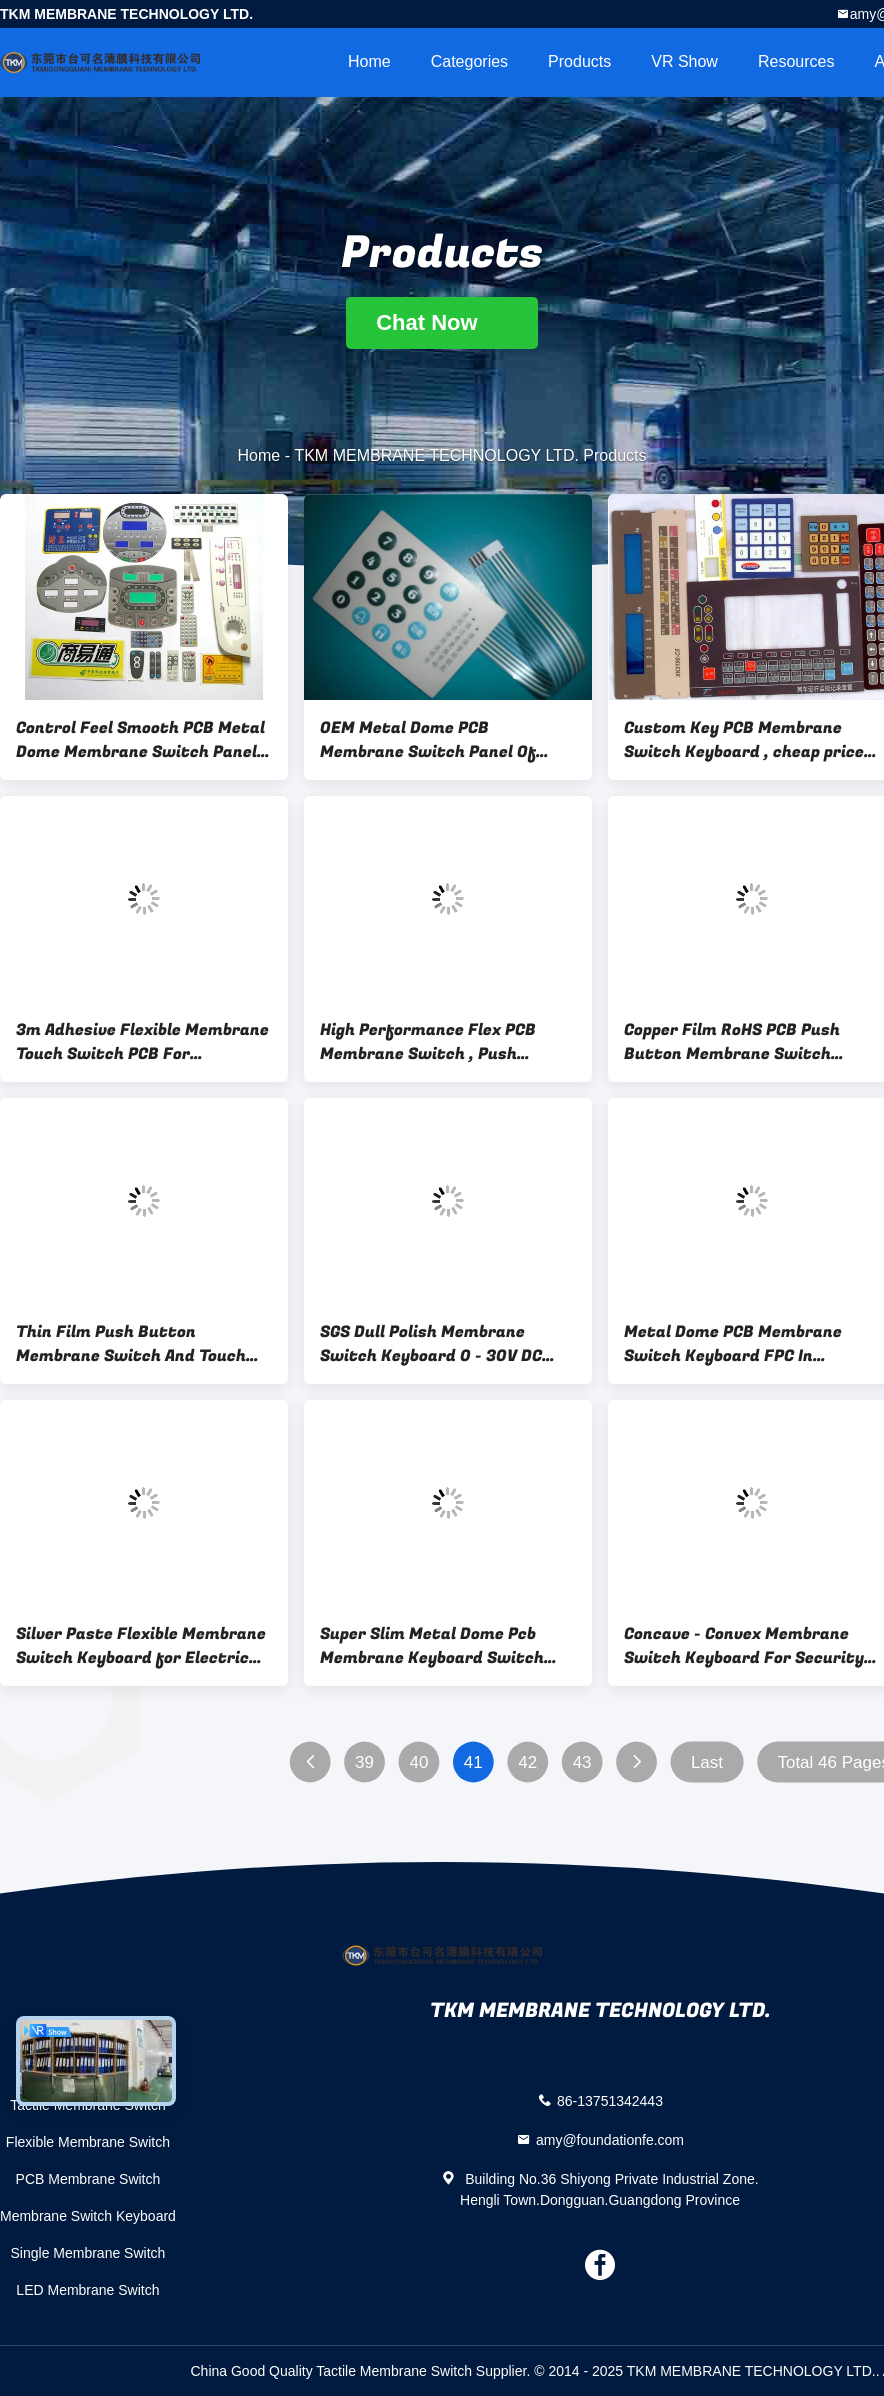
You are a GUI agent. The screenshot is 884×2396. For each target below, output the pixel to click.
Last (707, 1762)
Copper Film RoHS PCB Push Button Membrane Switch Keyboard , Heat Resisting (732, 1042)
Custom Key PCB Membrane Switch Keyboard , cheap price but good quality (744, 740)
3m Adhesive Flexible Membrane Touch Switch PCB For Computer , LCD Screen (142, 1042)
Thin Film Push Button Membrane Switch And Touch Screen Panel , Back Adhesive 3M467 (131, 1344)
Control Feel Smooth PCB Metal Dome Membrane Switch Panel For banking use (140, 740)
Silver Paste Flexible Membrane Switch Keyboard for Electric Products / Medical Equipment (141, 1646)
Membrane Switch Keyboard (88, 2216)
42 (527, 1762)
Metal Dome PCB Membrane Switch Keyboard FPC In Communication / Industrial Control (736, 1344)
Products (579, 61)
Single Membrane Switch (88, 2253)
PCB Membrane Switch (88, 2179)
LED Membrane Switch (87, 2290)
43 (582, 1762)
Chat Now (442, 322)
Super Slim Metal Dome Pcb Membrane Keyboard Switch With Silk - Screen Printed (432, 1646)
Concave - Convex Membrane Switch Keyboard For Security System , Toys (744, 1646)
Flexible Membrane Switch (88, 2142)
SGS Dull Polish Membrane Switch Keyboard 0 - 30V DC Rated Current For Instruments (447, 1344)
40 (418, 1762)
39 (364, 1762)
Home (369, 61)
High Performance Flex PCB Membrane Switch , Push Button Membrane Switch (428, 1042)
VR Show (684, 61)
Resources (796, 61)
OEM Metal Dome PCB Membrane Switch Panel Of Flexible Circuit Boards (428, 740)
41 (473, 1762)
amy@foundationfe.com (610, 2139)
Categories (469, 61)
